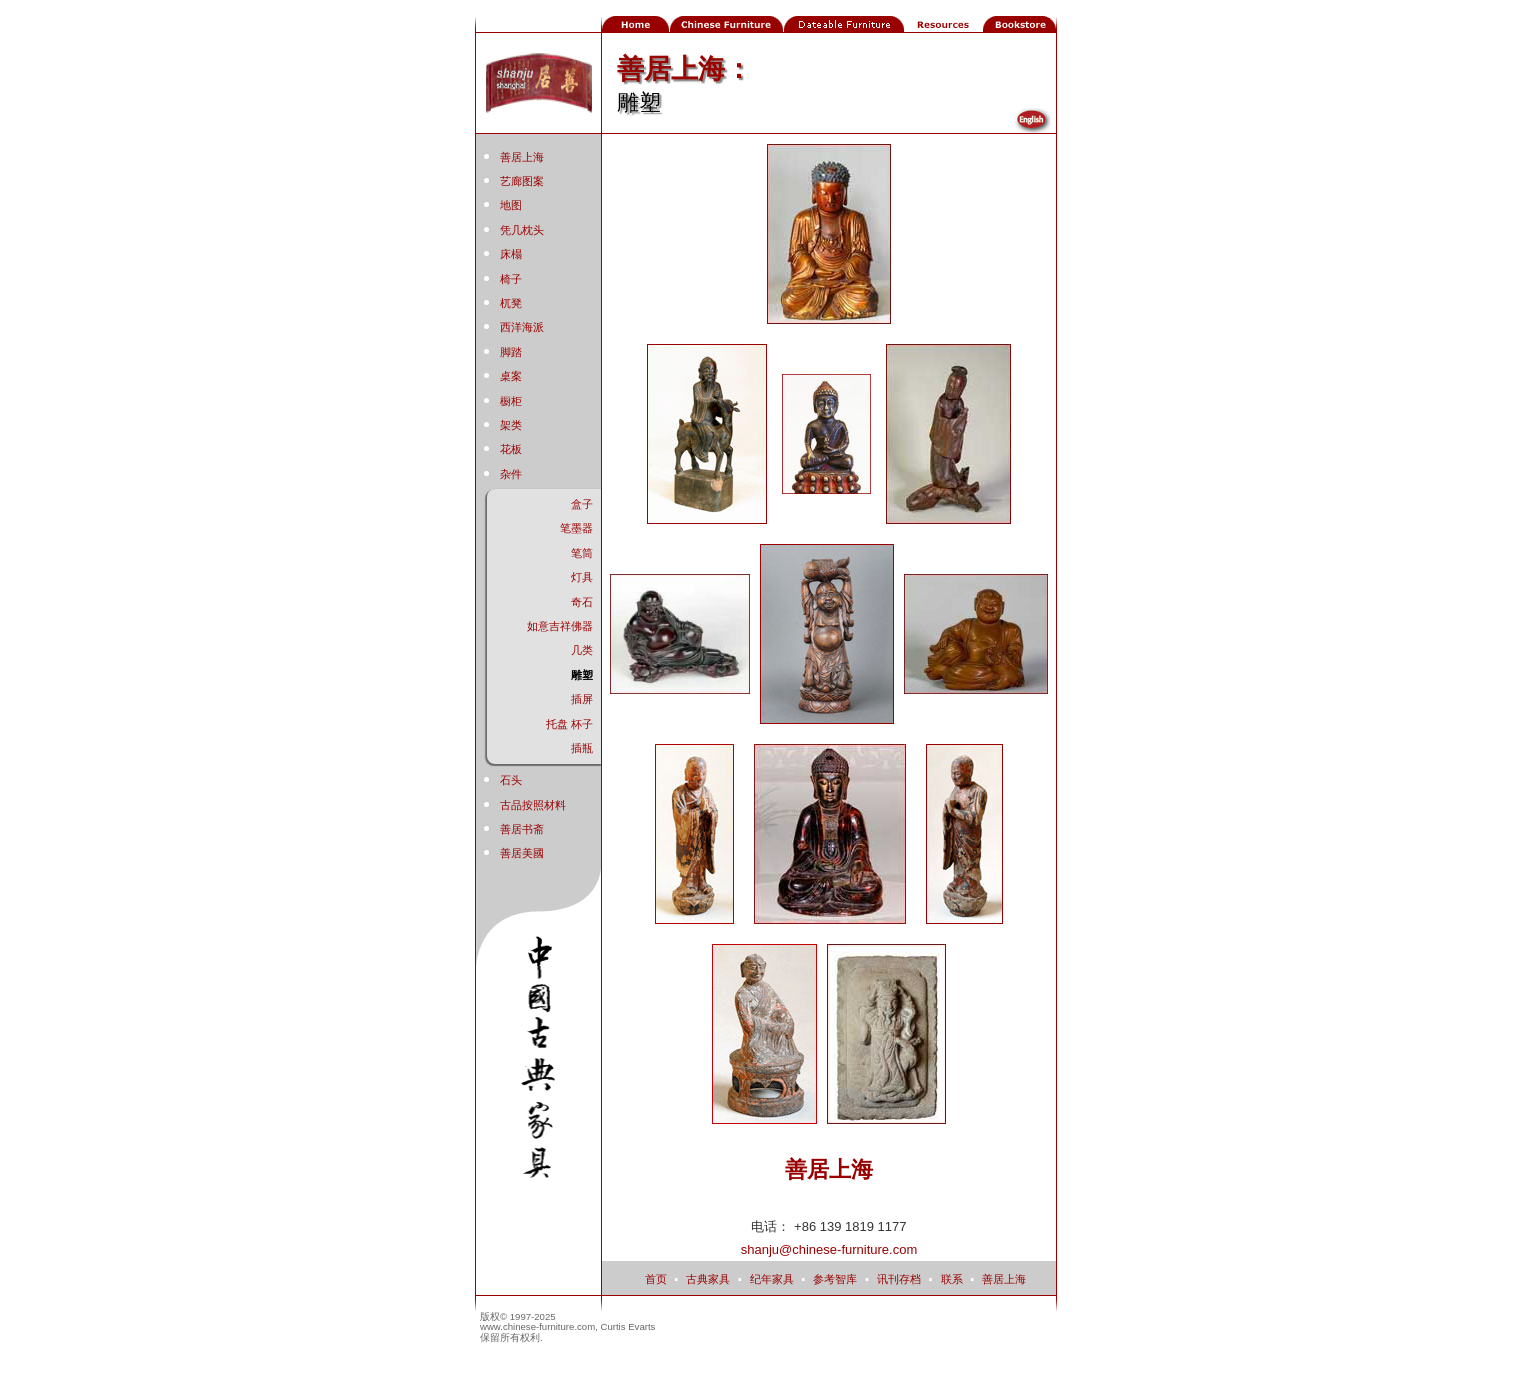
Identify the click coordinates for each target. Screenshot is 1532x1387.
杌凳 (511, 303)
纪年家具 (772, 1279)
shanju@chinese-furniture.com (829, 1249)
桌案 (511, 376)
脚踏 (511, 352)
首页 (656, 1279)
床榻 (511, 254)
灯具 (582, 577)
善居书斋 (522, 829)
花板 (511, 449)
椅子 (511, 279)
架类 (511, 425)
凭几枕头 (522, 230)
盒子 (582, 504)
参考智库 (835, 1279)
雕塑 (582, 675)
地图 (511, 205)
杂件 (511, 474)
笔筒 (582, 553)
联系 (952, 1279)
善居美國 (522, 853)
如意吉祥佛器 (560, 626)
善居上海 (522, 157)
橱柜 (511, 401)
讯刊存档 (899, 1279)
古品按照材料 (533, 805)
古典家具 (708, 1279)
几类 (582, 650)
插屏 (582, 699)
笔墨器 (576, 528)
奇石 (582, 602)
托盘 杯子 (569, 724)
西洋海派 (522, 327)
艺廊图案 (522, 181)
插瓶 (582, 748)
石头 (511, 780)
